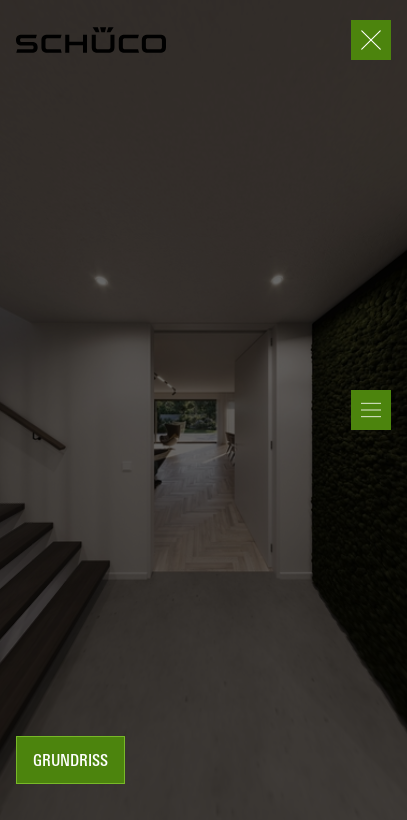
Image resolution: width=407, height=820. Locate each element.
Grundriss (70, 762)
